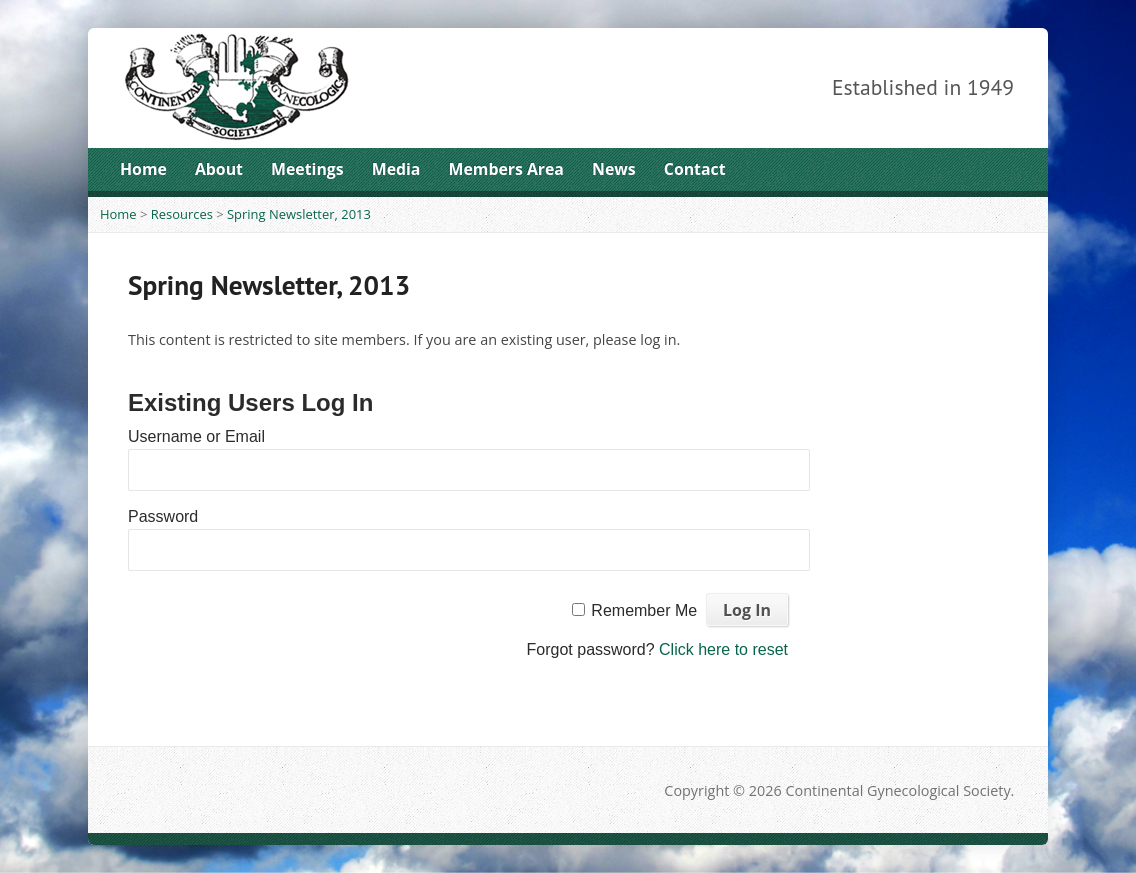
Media (396, 169)
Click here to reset (723, 649)
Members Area (506, 169)
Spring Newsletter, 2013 (299, 214)
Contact (695, 169)
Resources (182, 214)
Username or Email (196, 436)
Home (143, 169)
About (219, 169)
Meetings (307, 169)
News (614, 169)
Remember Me (644, 610)
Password (163, 516)
